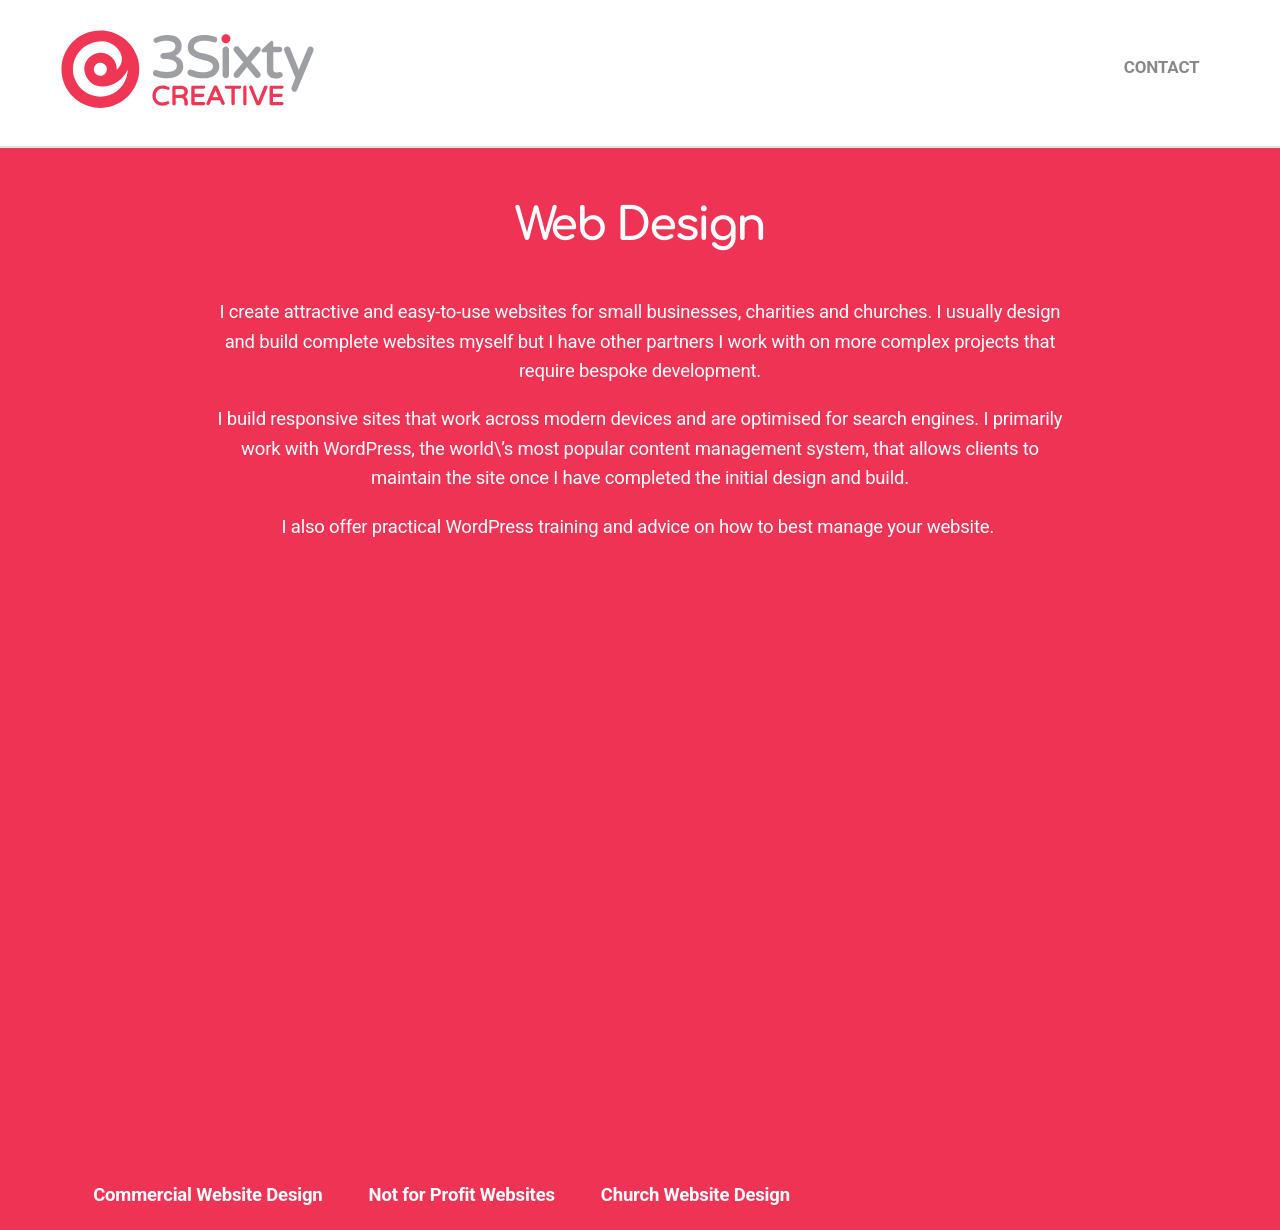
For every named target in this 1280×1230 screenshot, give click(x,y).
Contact (1162, 67)
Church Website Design (695, 1195)
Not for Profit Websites (462, 1195)
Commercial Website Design (207, 1195)
